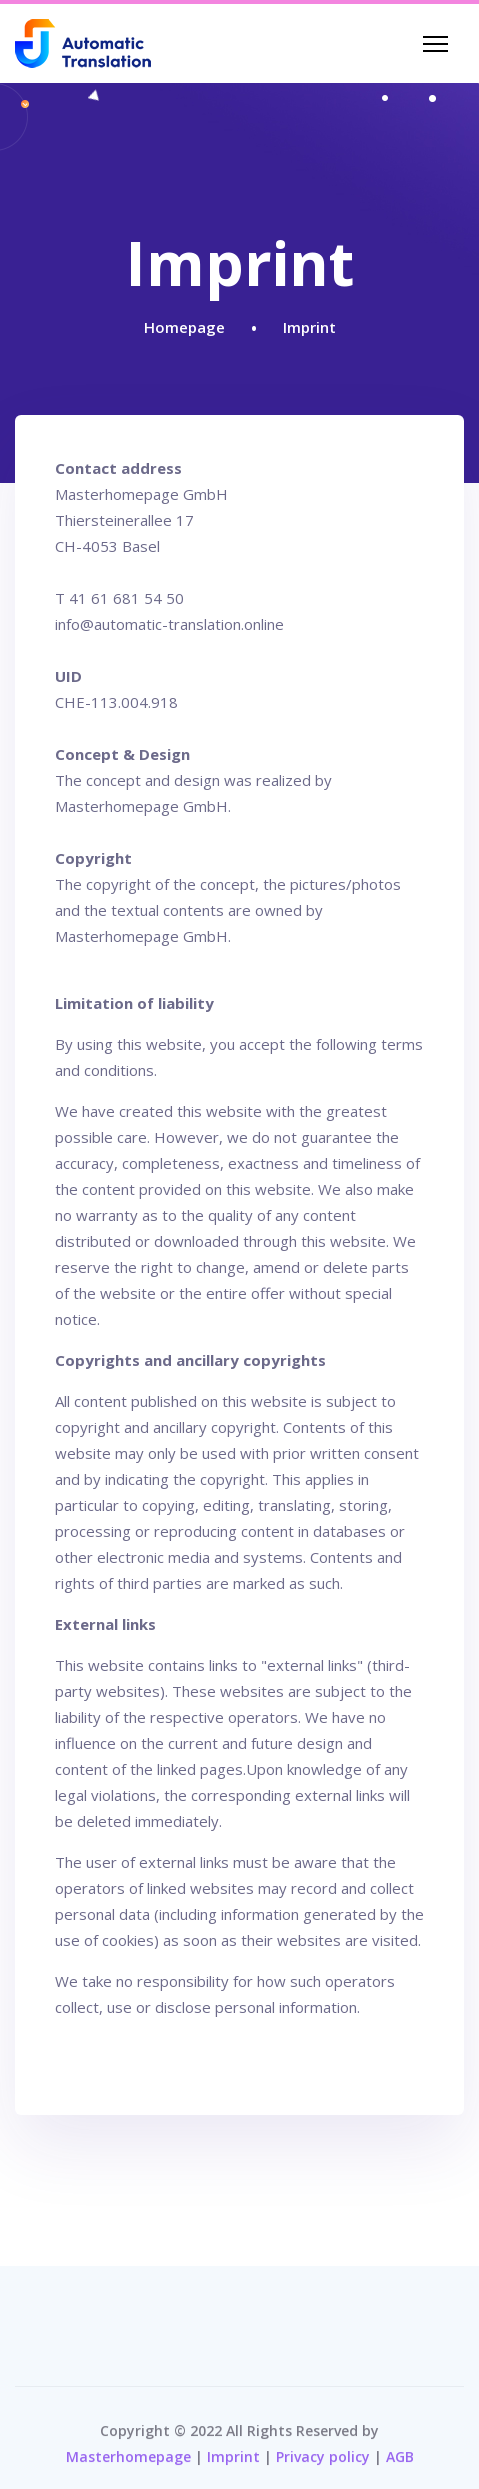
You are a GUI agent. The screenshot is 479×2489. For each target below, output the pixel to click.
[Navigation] (435, 44)
